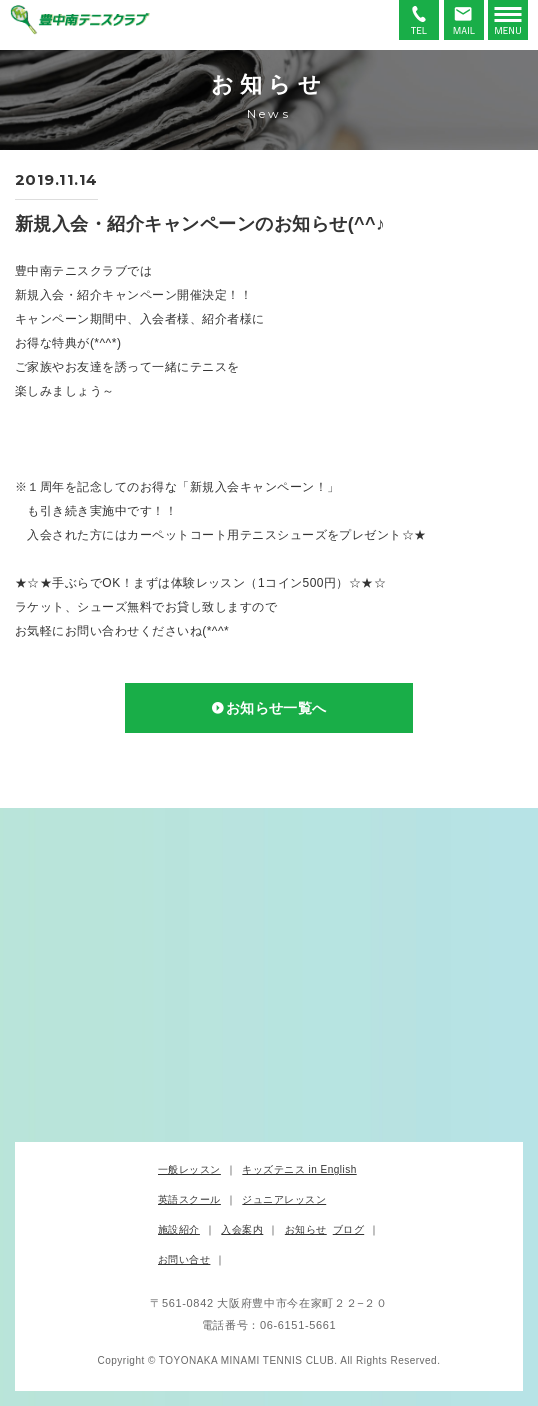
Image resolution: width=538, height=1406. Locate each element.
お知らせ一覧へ (276, 708)
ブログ (348, 1229)
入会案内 (242, 1229)
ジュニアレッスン (284, 1199)
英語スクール (189, 1199)
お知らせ (306, 1229)
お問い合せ (184, 1259)
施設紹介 (179, 1229)
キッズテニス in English (299, 1169)
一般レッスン (189, 1169)
